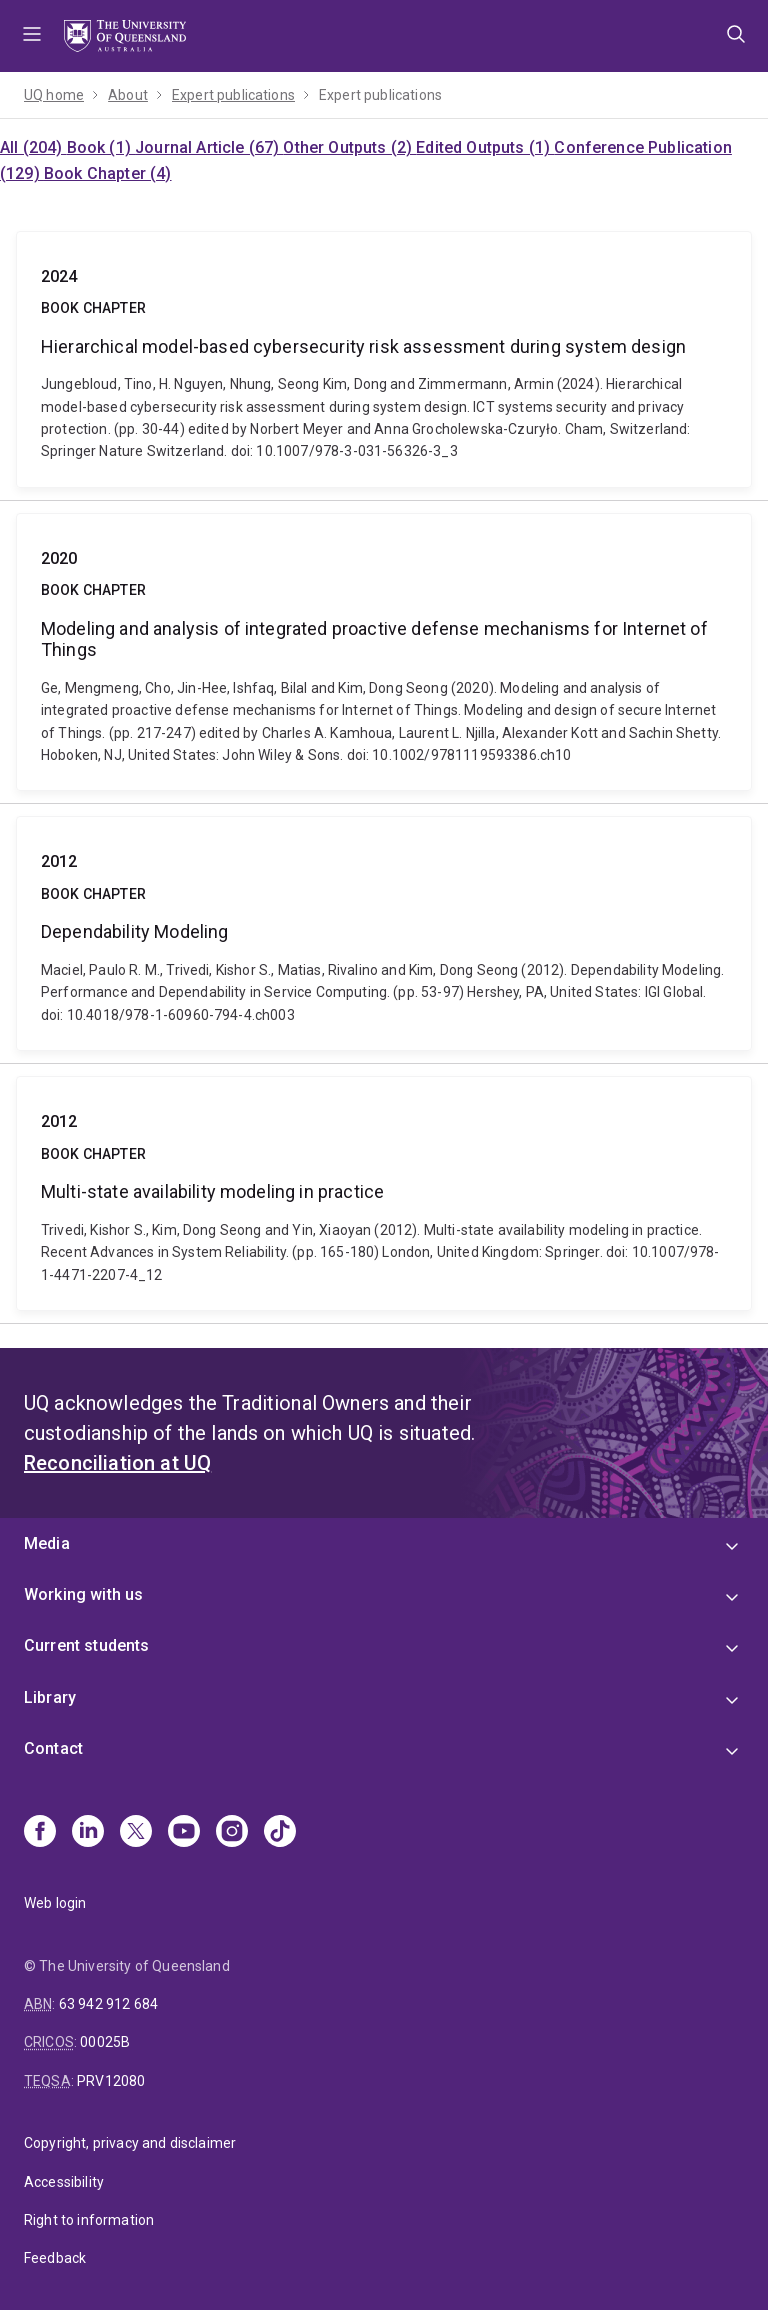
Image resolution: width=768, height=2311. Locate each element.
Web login (55, 1903)
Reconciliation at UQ (117, 1463)
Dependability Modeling (384, 933)
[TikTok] (280, 1833)
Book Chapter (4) (108, 173)
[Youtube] (184, 1833)
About (128, 95)
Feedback (55, 2258)
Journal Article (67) (209, 147)
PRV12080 (111, 2081)
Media (47, 1543)
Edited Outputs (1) (485, 147)
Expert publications (233, 95)
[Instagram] (232, 1833)
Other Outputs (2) (349, 147)
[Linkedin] (88, 1833)
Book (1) (101, 147)
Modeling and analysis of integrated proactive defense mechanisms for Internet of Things (384, 652)
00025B (105, 2042)
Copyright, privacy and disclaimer (130, 2143)
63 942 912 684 (108, 2004)
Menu (32, 36)
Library (50, 1697)
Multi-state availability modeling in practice (384, 1193)
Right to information (89, 2220)
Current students (87, 1645)
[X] (136, 1833)
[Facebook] (40, 1833)
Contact (53, 1748)
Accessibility (64, 2182)
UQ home (54, 95)
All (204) (33, 147)
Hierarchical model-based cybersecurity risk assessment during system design (384, 359)
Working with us (83, 1594)
